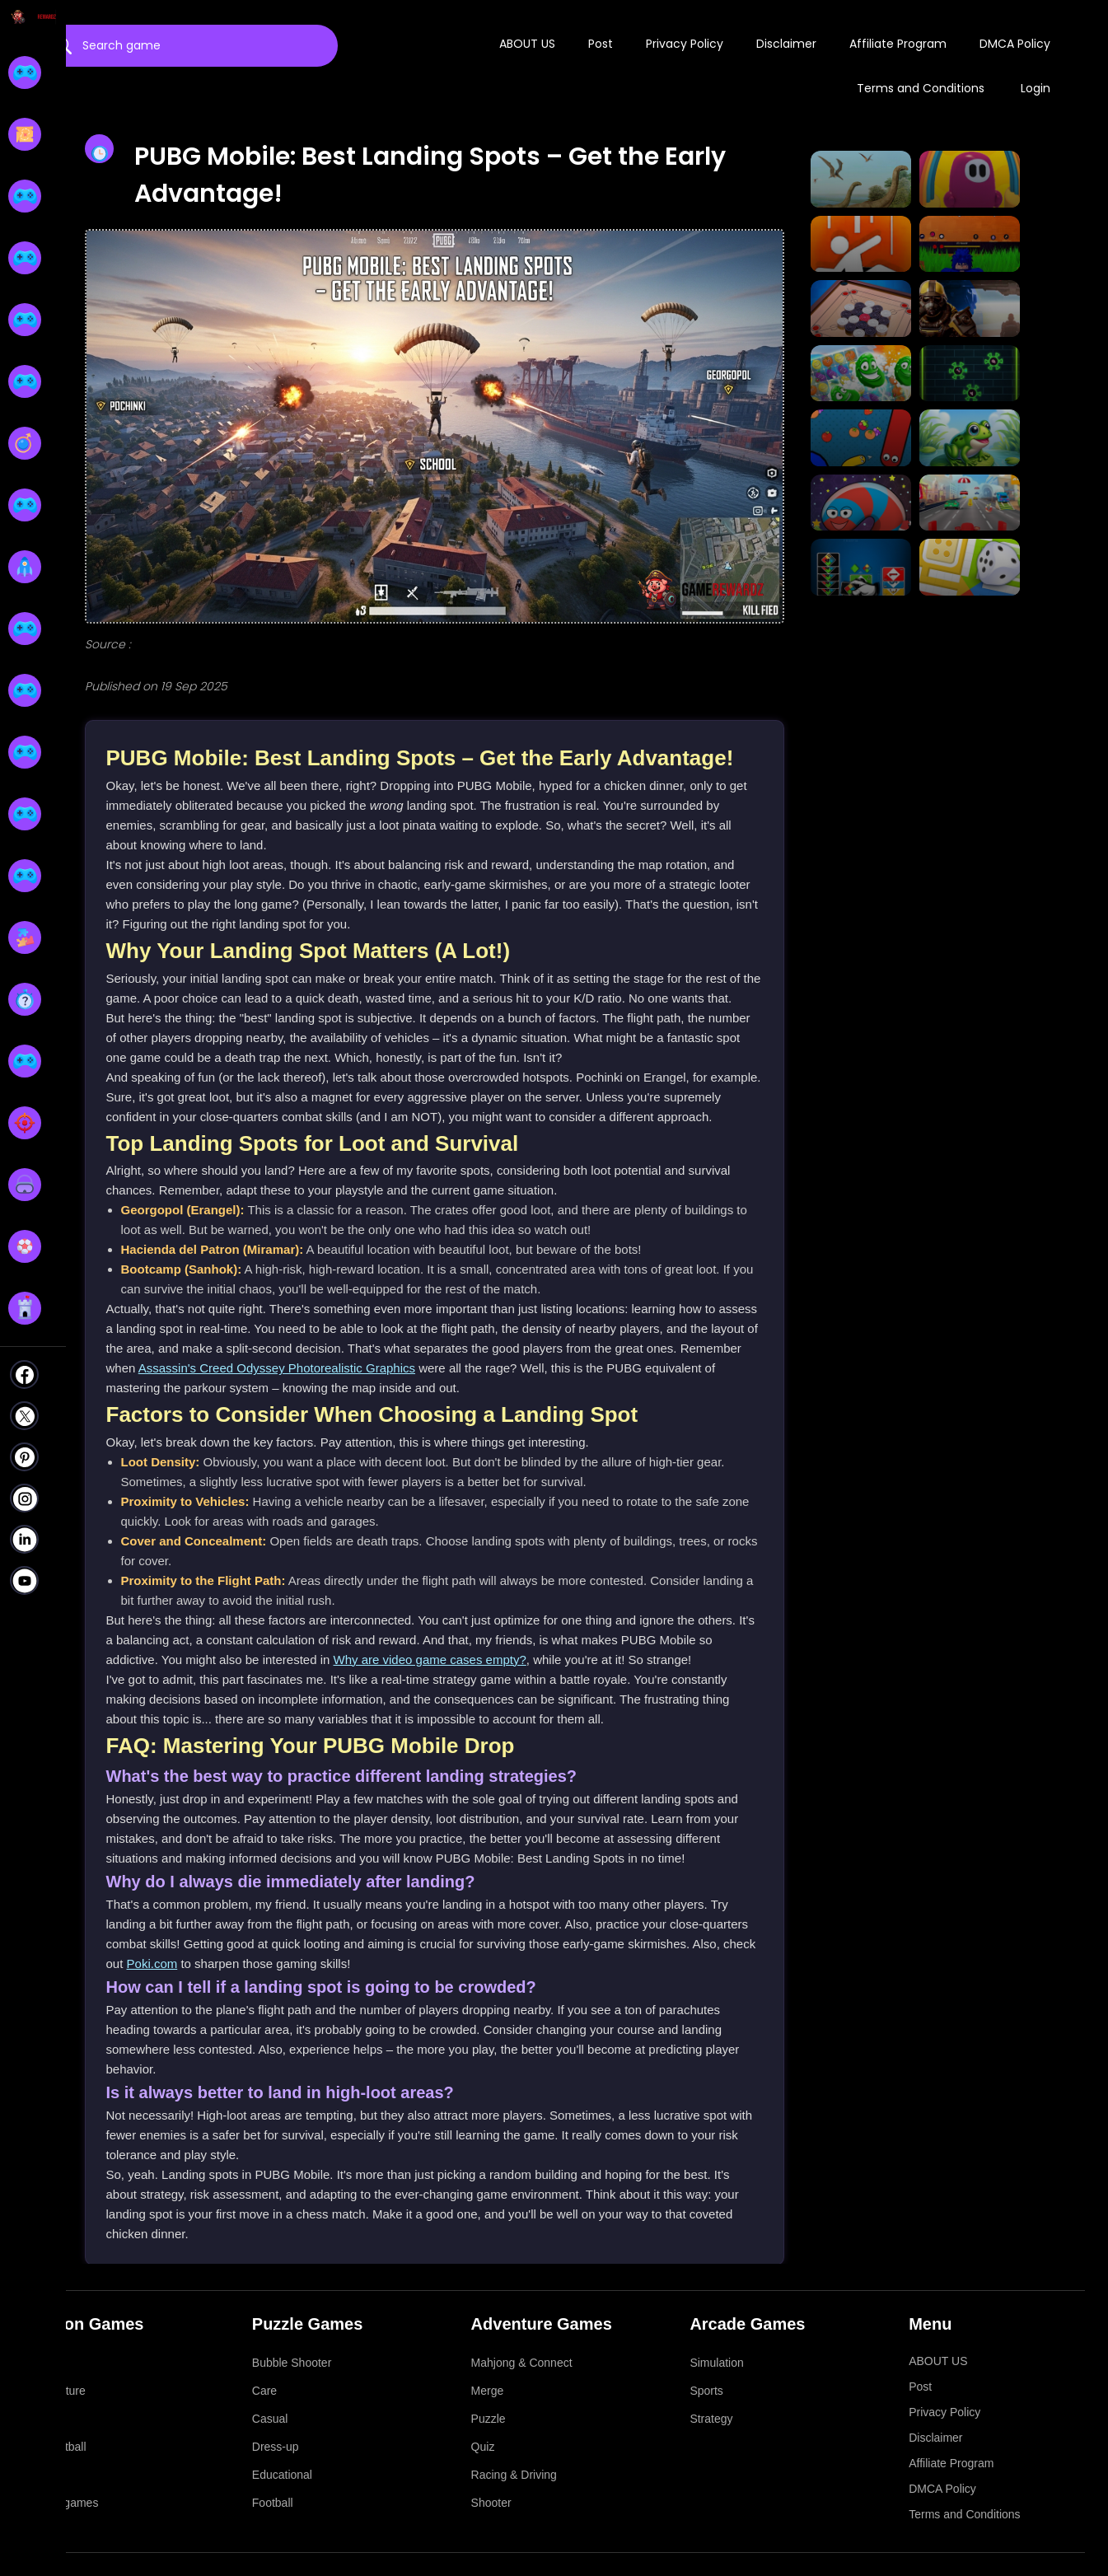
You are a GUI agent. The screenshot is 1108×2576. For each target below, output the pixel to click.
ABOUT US (527, 43)
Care (264, 2390)
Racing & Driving (514, 2474)
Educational (282, 2474)
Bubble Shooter (292, 2362)
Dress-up (275, 2446)
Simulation (716, 2362)
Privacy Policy (684, 43)
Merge (487, 2390)
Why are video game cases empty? (430, 1660)
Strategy (711, 2418)
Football (272, 2502)
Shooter (491, 2502)
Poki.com (152, 1964)
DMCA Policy (1014, 43)
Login (1035, 88)
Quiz (483, 2446)
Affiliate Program (898, 43)
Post (600, 43)
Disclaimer (786, 43)
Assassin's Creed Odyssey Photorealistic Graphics (276, 1368)
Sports (706, 2390)
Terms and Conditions (920, 88)
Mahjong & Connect (522, 2362)
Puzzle (488, 2418)
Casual (270, 2418)
